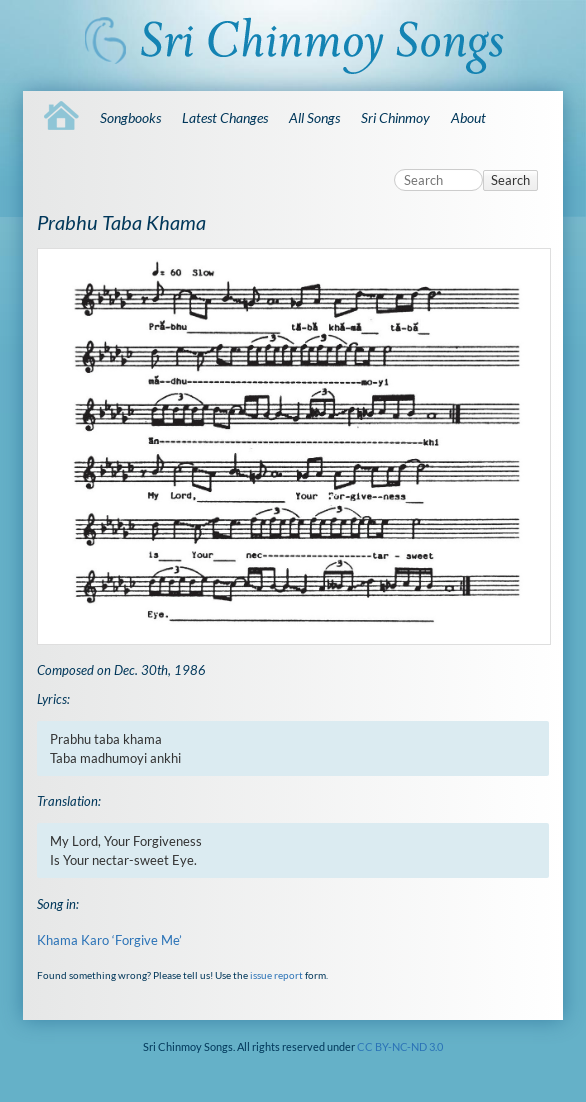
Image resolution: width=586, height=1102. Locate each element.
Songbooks (130, 117)
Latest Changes (225, 117)
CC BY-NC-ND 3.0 (400, 1046)
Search (510, 180)
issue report (276, 975)
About (468, 117)
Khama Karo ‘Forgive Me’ (109, 940)
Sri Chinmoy (395, 117)
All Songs (314, 117)
